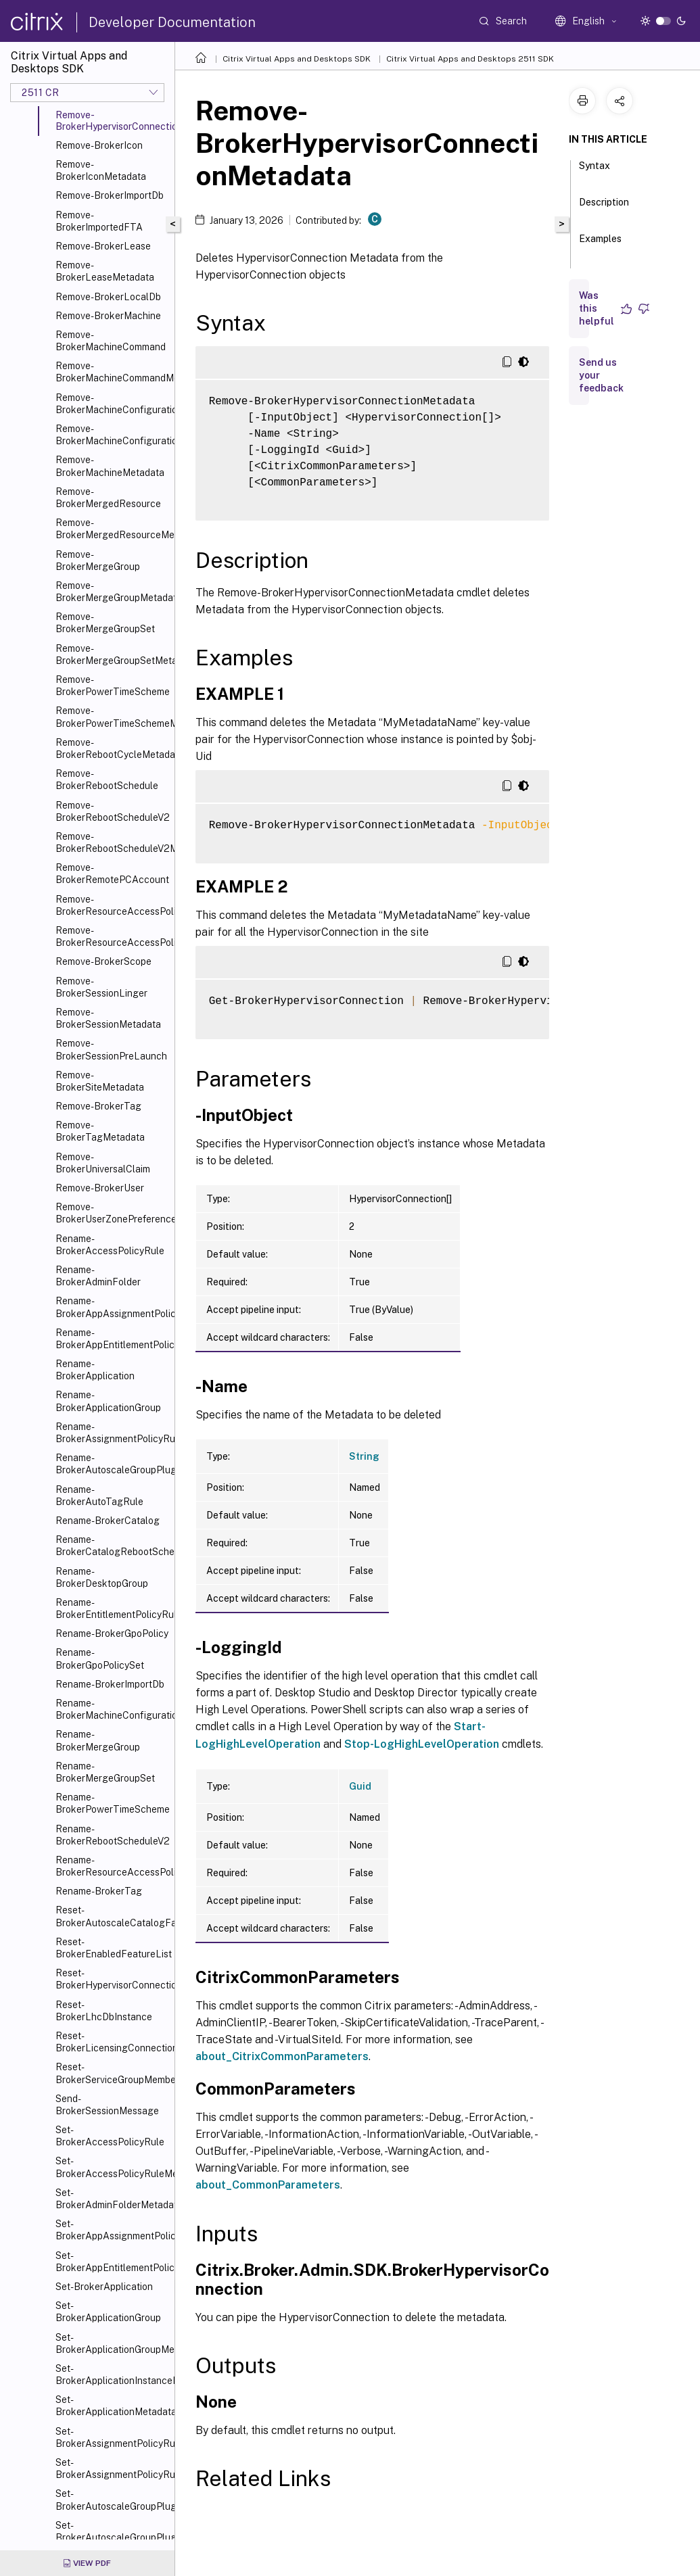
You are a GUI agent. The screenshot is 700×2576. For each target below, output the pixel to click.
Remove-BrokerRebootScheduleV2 (112, 811)
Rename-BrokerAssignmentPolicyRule (112, 1432)
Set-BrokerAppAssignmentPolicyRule (112, 2229)
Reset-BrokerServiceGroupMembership (112, 2072)
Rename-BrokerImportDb (109, 1684)
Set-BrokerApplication (104, 2286)
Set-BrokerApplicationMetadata (112, 2405)
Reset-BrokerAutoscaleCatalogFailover (112, 1916)
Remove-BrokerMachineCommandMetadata (112, 371)
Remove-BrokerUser (99, 1188)
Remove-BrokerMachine (108, 315)
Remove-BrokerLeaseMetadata (104, 271)
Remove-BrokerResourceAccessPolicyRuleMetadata (112, 936)
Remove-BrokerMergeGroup (97, 560)
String (364, 1456)
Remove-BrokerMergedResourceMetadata (112, 528)
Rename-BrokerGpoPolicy (111, 1633)
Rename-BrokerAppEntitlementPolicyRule (112, 1338)
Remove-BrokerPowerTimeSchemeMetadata (112, 716)
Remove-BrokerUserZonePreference (112, 1212)
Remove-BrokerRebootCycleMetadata (112, 748)
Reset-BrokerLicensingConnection (112, 2041)
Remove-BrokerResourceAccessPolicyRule (112, 905)
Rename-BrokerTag (98, 1891)
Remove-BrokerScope (103, 961)
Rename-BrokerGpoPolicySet (99, 1658)
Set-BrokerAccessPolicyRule (109, 2135)
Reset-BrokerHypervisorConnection (112, 1978)
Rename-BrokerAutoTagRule (99, 1495)
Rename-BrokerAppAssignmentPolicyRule (112, 1306)
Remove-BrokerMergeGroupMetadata (112, 591)
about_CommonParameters (267, 2184)
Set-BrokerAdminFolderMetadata (112, 2198)
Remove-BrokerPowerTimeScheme (112, 685)
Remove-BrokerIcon (99, 145)
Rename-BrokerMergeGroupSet (105, 1772)
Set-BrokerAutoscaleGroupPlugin (112, 2499)
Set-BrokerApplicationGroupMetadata (112, 2343)
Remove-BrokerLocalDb (108, 296)
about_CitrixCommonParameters (282, 2056)
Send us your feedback (601, 375)
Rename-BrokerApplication (95, 1369)
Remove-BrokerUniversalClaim (102, 1162)
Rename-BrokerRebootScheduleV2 (112, 1834)
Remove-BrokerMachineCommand (110, 340)
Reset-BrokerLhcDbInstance (103, 2010)
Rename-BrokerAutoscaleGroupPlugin (112, 1463)
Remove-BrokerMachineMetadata (109, 465)
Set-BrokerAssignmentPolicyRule (112, 2437)
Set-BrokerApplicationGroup (108, 2311)
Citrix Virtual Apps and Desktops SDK (297, 59)
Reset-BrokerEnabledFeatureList (112, 1947)
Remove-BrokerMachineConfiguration (112, 403)
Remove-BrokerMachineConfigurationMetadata (112, 434)
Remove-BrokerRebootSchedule (106, 779)
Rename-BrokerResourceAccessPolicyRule (112, 1866)
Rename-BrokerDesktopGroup (101, 1577)
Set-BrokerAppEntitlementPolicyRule (112, 2261)
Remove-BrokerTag (98, 1106)
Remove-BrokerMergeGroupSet (105, 622)
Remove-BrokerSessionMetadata (108, 1018)
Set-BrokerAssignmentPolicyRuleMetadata (112, 2468)
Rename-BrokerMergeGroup (97, 1740)
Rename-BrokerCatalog (107, 1520)
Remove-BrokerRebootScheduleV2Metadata (112, 842)
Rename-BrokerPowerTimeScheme (112, 1803)
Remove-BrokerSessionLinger (101, 987)
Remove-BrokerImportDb (109, 195)
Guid (360, 1786)
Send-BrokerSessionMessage (107, 2104)
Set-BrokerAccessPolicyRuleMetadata (112, 2166)
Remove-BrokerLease (103, 246)
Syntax (594, 171)
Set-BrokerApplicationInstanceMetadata (112, 2374)
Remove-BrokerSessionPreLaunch (111, 1049)
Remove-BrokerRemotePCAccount (112, 873)
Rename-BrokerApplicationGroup (108, 1400)
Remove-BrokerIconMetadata (100, 170)
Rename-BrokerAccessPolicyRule (109, 1244)
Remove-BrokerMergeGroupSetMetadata (112, 654)
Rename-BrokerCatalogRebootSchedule (112, 1545)
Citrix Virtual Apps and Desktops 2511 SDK (470, 59)
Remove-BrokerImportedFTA (99, 221)
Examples (600, 244)
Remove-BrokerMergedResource (108, 497)
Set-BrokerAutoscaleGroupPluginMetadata (112, 2531)
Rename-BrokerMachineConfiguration (112, 1709)
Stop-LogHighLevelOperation (421, 1744)
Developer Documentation (172, 22)
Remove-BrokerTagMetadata (100, 1131)
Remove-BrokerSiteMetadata (99, 1081)
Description (604, 208)
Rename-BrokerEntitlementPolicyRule (112, 1608)
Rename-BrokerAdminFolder (98, 1275)
